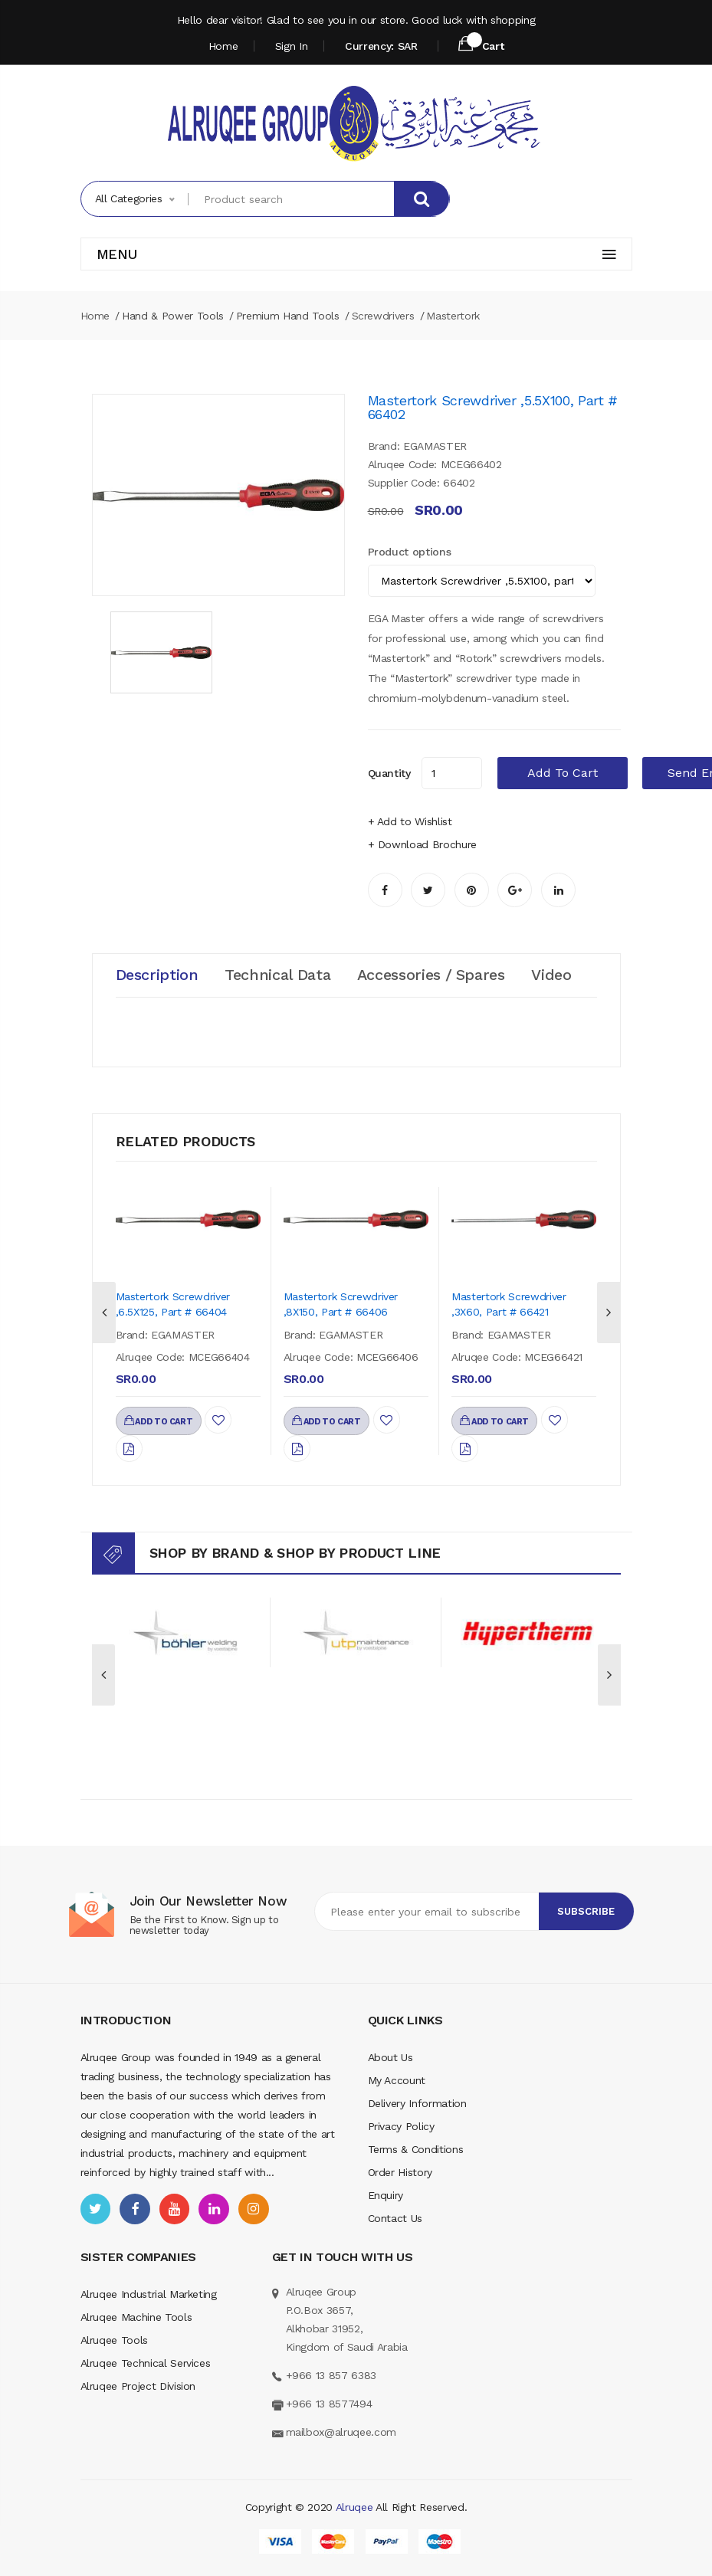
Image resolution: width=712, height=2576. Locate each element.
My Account (397, 2080)
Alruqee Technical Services (145, 2363)
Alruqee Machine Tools (136, 2317)
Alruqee (354, 2507)
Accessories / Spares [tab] (433, 975)
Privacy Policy (401, 2126)
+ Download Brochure (422, 844)
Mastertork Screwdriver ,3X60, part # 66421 (508, 1304)
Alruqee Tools (114, 2340)
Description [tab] (157, 975)
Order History (400, 2172)
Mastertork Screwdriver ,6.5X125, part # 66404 (173, 1304)
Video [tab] (555, 975)
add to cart (563, 772)
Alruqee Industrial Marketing (148, 2294)
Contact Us (395, 2218)
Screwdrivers (383, 316)
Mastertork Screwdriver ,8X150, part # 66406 (341, 1304)
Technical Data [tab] (278, 975)
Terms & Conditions (416, 2149)
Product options (409, 552)
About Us (390, 2057)
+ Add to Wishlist (410, 821)
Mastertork (453, 316)
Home (223, 46)
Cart (481, 44)
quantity (389, 773)
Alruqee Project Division (138, 2386)
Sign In (291, 46)
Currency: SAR (381, 46)
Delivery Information (417, 2103)
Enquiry (386, 2195)
